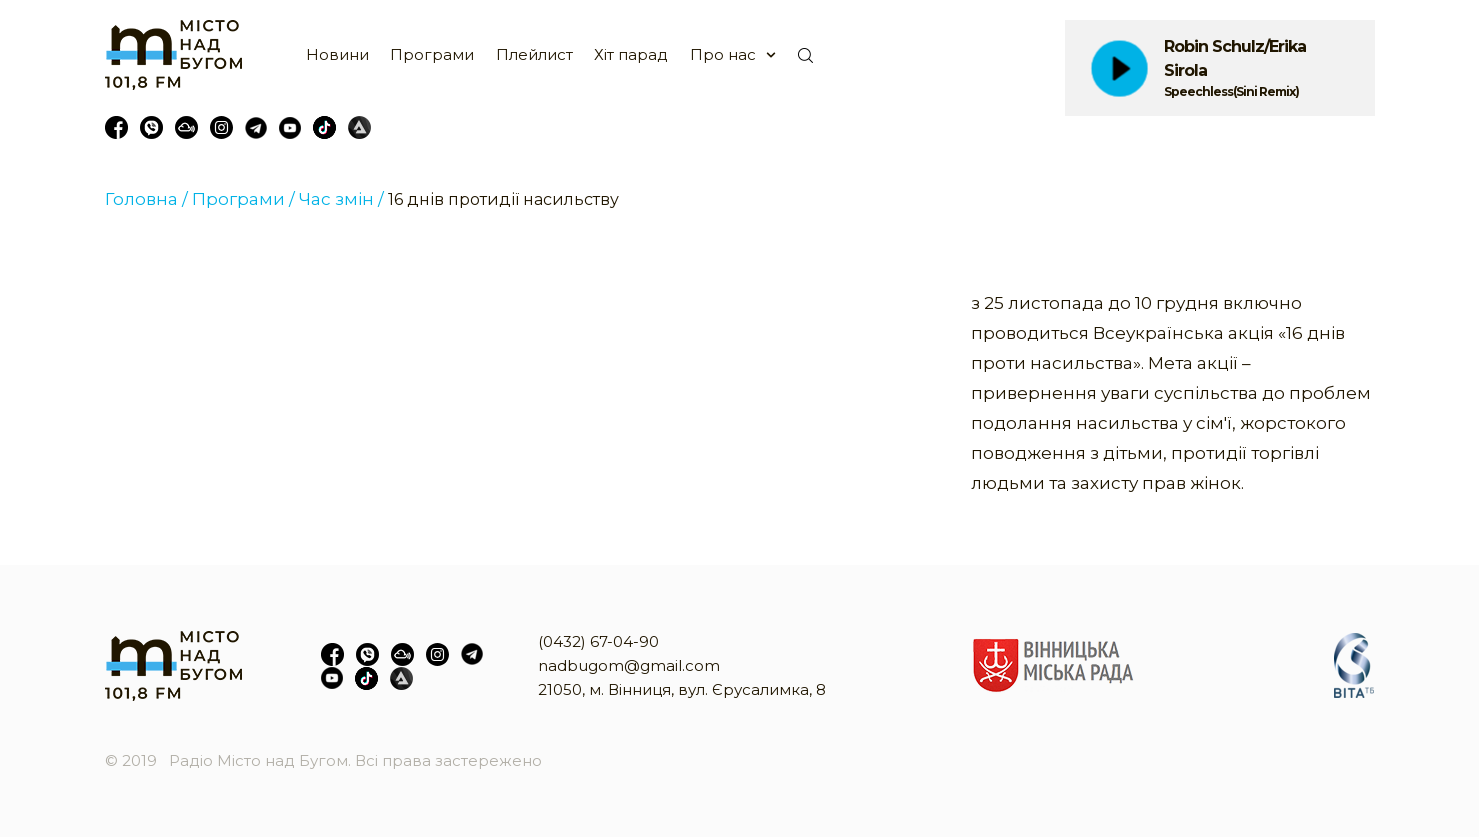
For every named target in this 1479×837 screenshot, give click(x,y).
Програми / (243, 199)
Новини (337, 54)
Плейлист (534, 54)
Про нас (723, 54)
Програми (432, 54)
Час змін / (341, 199)
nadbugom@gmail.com (629, 665)
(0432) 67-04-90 (598, 641)
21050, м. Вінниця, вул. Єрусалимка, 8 (682, 689)
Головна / (146, 199)
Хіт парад (631, 54)
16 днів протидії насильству (503, 199)
